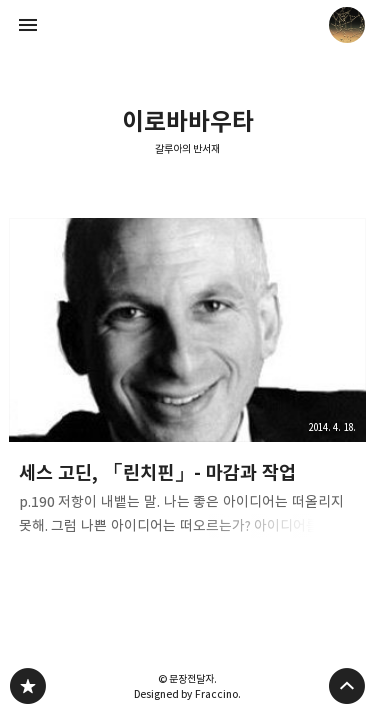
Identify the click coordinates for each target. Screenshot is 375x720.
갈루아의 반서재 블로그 (28, 686)
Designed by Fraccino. (187, 694)
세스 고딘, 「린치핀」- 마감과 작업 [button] (188, 383)
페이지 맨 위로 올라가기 (347, 686)
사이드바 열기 (28, 25)
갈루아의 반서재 (188, 149)
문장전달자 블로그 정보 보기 (347, 25)
